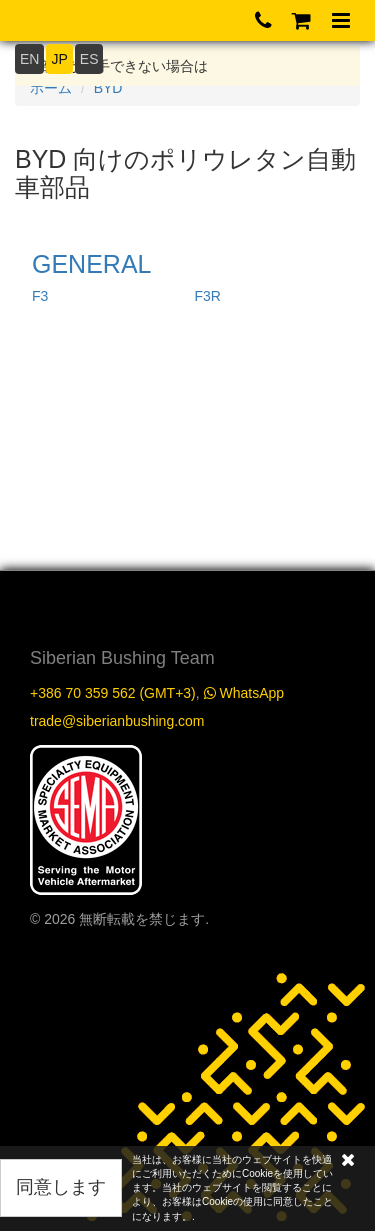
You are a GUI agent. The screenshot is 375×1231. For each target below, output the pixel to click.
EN (29, 59)
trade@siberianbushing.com (117, 721)
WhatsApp (244, 693)
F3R (208, 296)
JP (59, 59)
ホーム (51, 88)
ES (89, 59)
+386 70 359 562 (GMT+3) (113, 693)
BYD (108, 88)
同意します (61, 1187)
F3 (40, 296)
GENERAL (91, 264)
